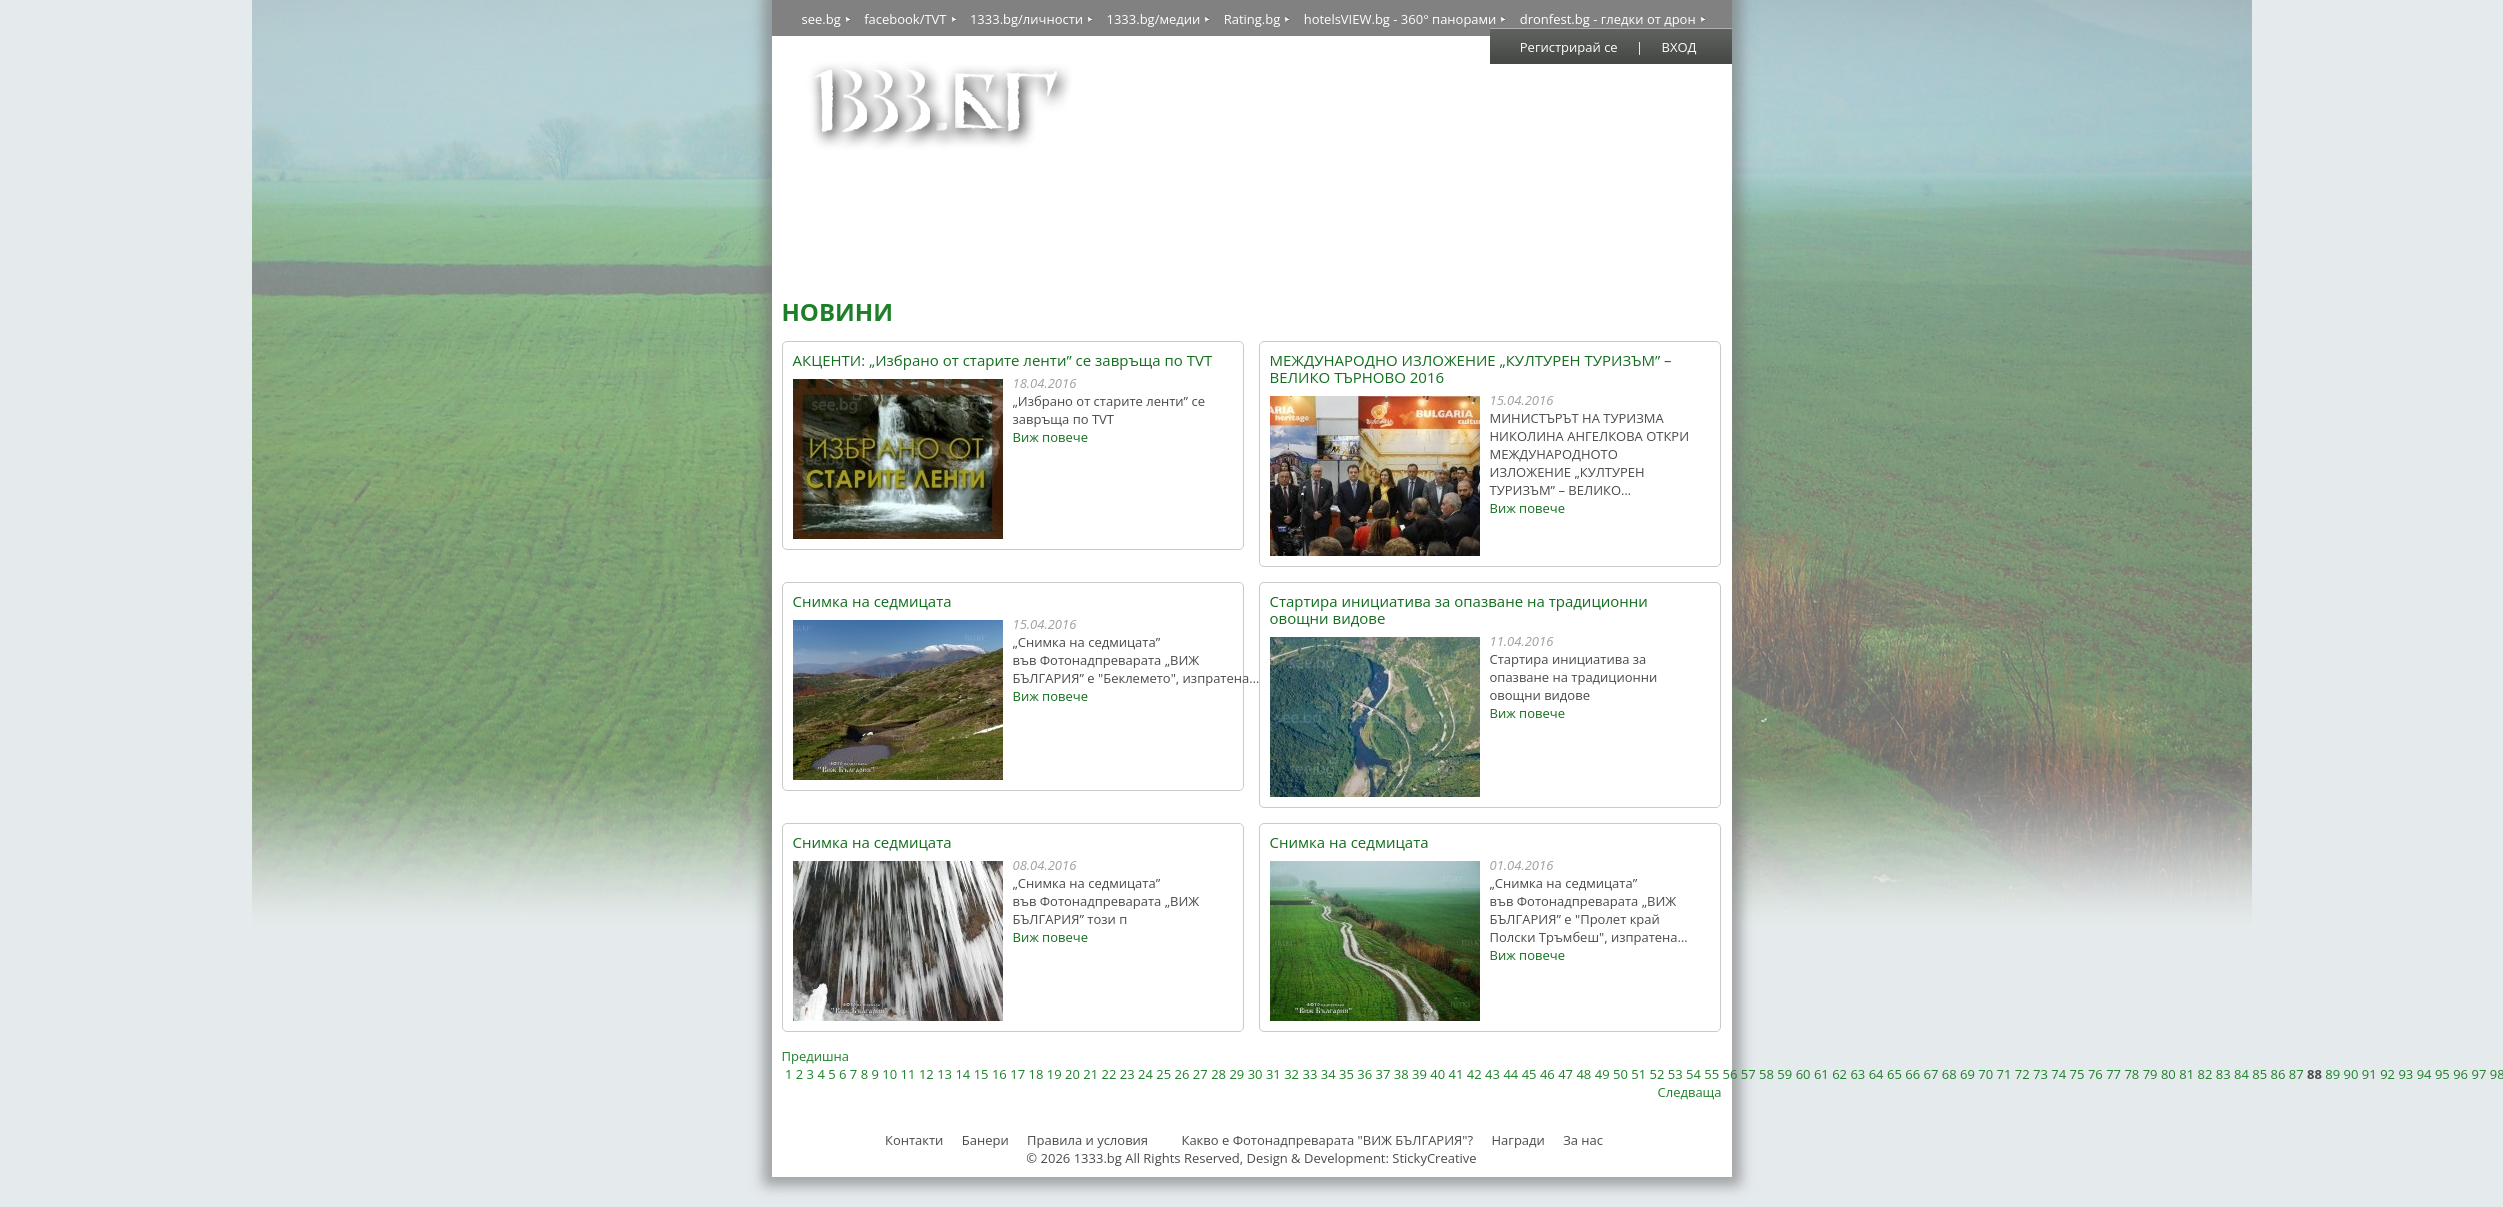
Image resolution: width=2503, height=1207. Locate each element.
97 (2478, 1074)
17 (1017, 1074)
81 (2186, 1074)
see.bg (821, 19)
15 (981, 1074)
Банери (987, 1140)
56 (1730, 1074)
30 (1255, 1074)
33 (1309, 1074)
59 (1784, 1074)
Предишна (815, 1056)
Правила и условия (1087, 1140)
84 (2241, 1074)
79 (2150, 1074)
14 (962, 1074)
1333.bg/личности (1026, 19)
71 (2004, 1074)
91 (2369, 1074)
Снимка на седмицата (872, 601)
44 (1510, 1074)
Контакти (914, 1140)
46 (1547, 1074)
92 (2387, 1074)
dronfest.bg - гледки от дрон (1608, 19)
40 (1437, 1074)
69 (1967, 1074)
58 (1766, 1074)
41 (1456, 1074)
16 (999, 1074)
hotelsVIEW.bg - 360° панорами (1400, 19)
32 (1291, 1074)
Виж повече (1050, 437)
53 (1675, 1074)
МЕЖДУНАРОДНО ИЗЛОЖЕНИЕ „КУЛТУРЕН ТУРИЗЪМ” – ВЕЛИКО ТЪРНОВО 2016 (1471, 369)
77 (2113, 1074)
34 (1328, 1074)
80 (2168, 1074)
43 (1492, 1074)
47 (1565, 1074)
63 (1857, 1074)
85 (2259, 1074)
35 (1346, 1074)
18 (1035, 1074)
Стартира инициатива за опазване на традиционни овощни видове (1459, 610)
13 (944, 1074)
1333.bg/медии (1153, 19)
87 (2296, 1074)
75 (2077, 1074)
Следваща (1690, 1092)
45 (1529, 1074)
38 (1401, 1074)
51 (1638, 1074)
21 (1090, 1074)
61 (1821, 1074)
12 (926, 1074)
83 (2223, 1074)
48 (1583, 1074)
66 (1912, 1074)
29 (1236, 1074)
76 (2095, 1074)
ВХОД (1679, 47)
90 (2351, 1074)
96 (2460, 1074)
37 (1383, 1074)
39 (1419, 1074)
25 (1163, 1074)
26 (1182, 1074)
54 (1693, 1074)
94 (2424, 1074)
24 (1145, 1074)
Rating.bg (1252, 19)
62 (1839, 1074)
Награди (1517, 1140)
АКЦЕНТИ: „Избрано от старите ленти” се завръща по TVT (1003, 360)
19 (1054, 1074)
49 (1602, 1074)
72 (2022, 1074)
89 (2332, 1074)
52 (1657, 1074)
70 (1985, 1074)
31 (1273, 1074)
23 (1127, 1074)
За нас (1583, 1140)
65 (1894, 1074)
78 (2131, 1074)
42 (1474, 1074)
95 (2442, 1074)
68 (1949, 1074)
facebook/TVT (905, 19)
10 (889, 1074)
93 (2405, 1074)
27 (1200, 1074)
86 (2278, 1074)
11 (908, 1074)
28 (1218, 1074)
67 (1930, 1074)
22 (1109, 1074)
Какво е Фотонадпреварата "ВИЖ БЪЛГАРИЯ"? (1327, 1140)
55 (1711, 1074)
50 (1620, 1074)
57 (1748, 1074)
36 (1364, 1074)
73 (2040, 1074)
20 (1072, 1074)
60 (1803, 1074)
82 (2204, 1074)
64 (1876, 1074)
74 (2058, 1074)
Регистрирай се (1569, 47)
